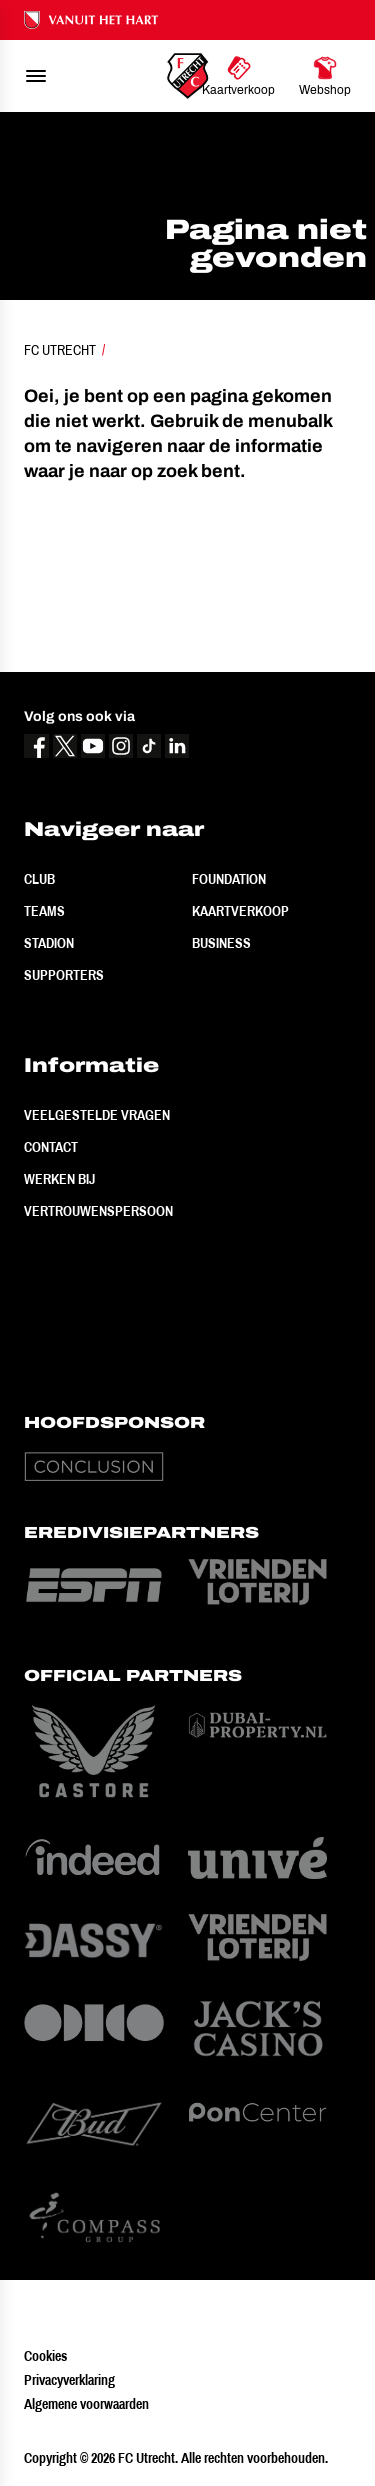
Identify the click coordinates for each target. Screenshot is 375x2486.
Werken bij (59, 1179)
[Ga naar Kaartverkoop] (238, 76)
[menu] (36, 76)
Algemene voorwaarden (86, 2404)
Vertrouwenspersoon (98, 1211)
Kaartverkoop (240, 911)
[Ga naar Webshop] (325, 76)
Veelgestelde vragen (97, 1115)
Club (39, 879)
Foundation (229, 879)
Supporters (64, 975)
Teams (44, 911)
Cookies (45, 2356)
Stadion (49, 943)
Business (221, 943)
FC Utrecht (60, 350)
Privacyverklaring (69, 2380)
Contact (51, 1147)
